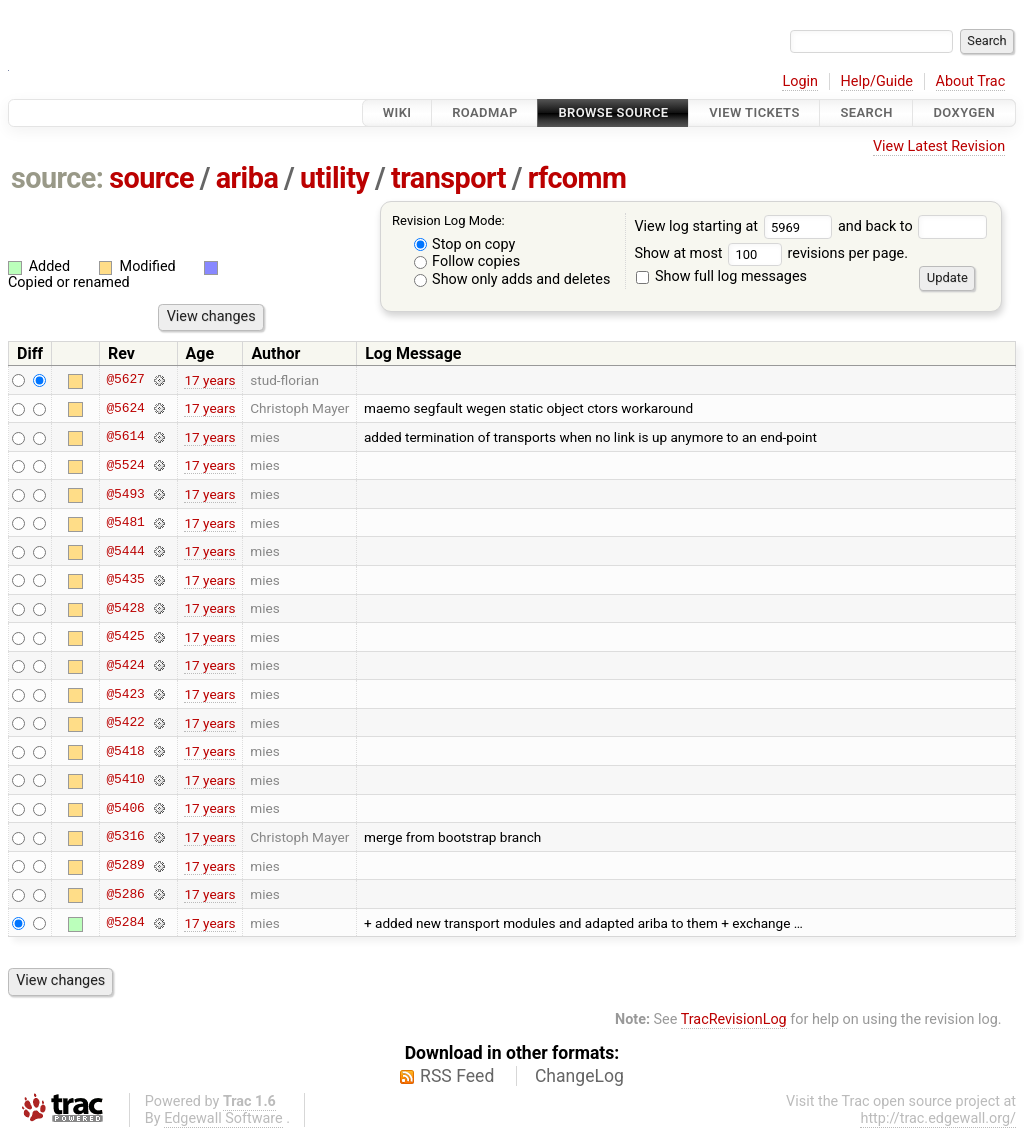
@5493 (125, 494)
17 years (209, 380)
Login (800, 81)
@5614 (125, 437)
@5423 (125, 694)
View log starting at (736, 226)
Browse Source (613, 112)
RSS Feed (457, 1076)
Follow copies (467, 261)
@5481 (125, 523)
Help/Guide (877, 81)
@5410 (125, 780)
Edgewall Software (223, 1118)
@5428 (125, 608)
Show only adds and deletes (512, 279)
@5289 (125, 866)
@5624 (125, 408)
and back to (912, 226)
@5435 (125, 580)
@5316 (125, 837)
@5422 (125, 723)
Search (866, 112)
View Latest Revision (939, 146)
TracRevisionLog (734, 1019)
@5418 (125, 751)
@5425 (125, 637)
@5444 (125, 551)
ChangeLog (579, 1076)
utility (334, 178)
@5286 (125, 894)
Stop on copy (465, 244)
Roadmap (485, 112)
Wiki (397, 112)
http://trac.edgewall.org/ (938, 1118)
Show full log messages (721, 276)
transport (448, 178)
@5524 (125, 465)
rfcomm (577, 178)
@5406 (125, 808)
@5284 (125, 923)
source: (57, 178)
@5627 (125, 380)
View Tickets (754, 112)
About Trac (971, 81)
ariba (247, 178)
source (151, 178)
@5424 (125, 665)
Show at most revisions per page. (771, 253)
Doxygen (964, 112)
